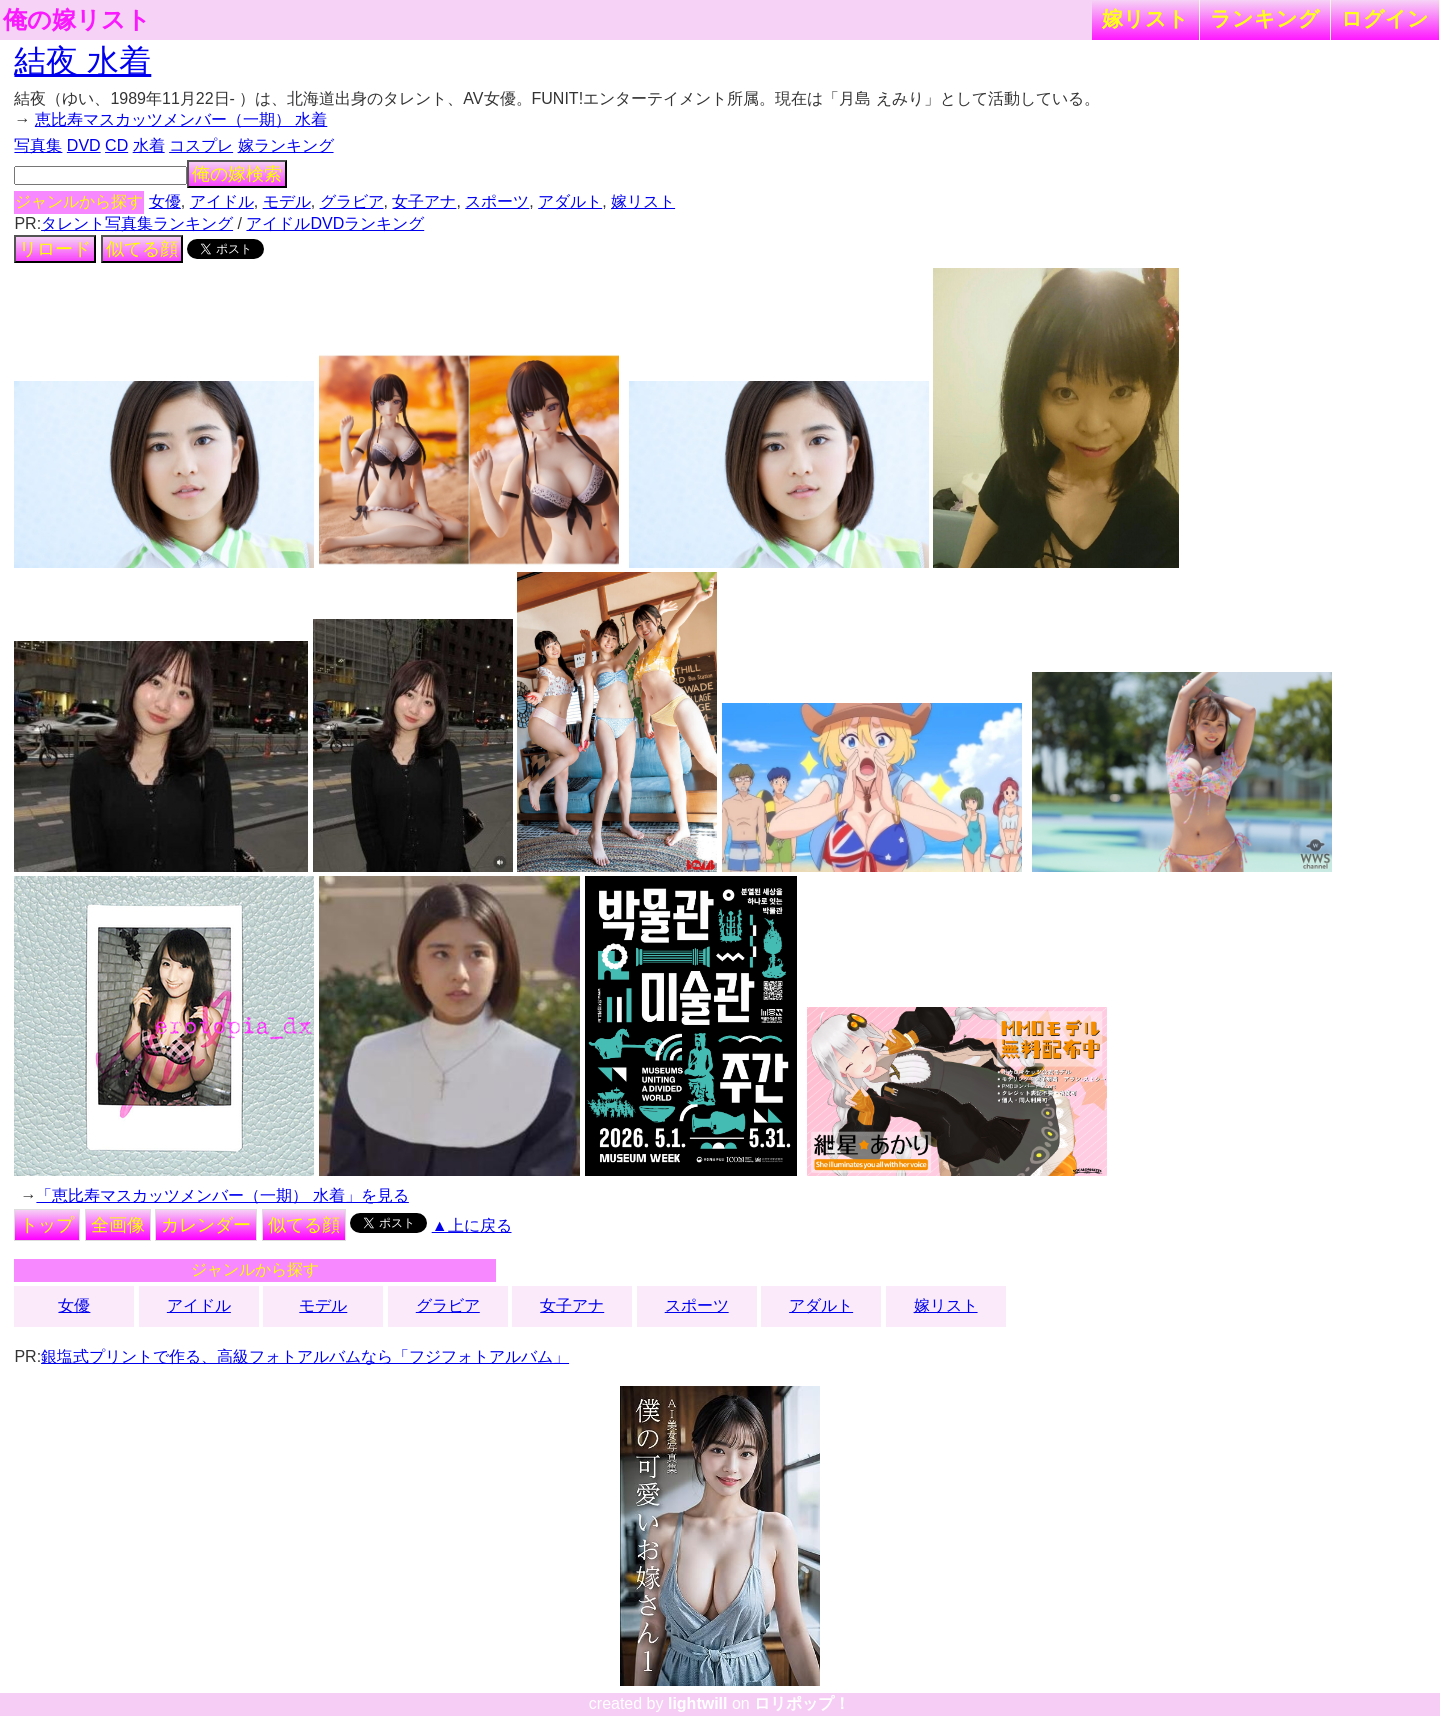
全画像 (118, 1225)
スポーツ (497, 201)
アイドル (222, 201)
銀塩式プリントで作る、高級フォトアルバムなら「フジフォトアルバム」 (305, 1356)
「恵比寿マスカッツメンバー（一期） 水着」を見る (222, 1195)
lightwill (698, 1703)
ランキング (1265, 18)
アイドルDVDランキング (335, 223)
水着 (149, 145)
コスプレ (201, 145)
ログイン (1385, 18)
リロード (55, 249)
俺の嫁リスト (77, 20)
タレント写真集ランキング (137, 223)
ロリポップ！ (802, 1703)
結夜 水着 (82, 61)
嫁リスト (1145, 18)
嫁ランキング (286, 145)
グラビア (352, 201)
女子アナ (424, 201)
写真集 (38, 145)
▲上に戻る (472, 1225)
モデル (287, 201)
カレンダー (206, 1225)
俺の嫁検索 (237, 174)
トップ (47, 1225)
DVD (84, 145)
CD (116, 145)
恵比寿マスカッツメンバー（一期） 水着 (181, 119)
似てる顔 (142, 249)
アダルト (570, 201)
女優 (165, 201)
